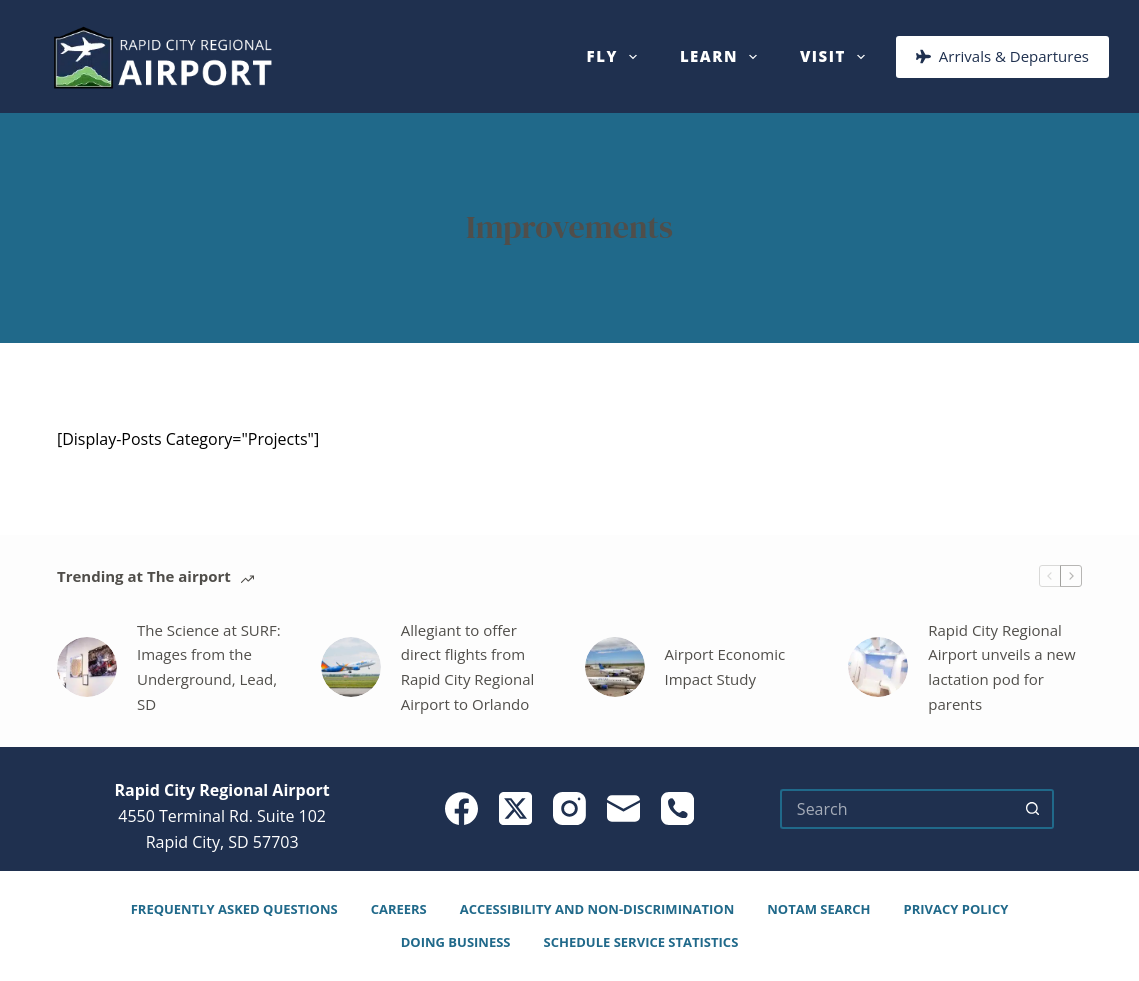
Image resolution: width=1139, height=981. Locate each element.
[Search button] (1034, 809)
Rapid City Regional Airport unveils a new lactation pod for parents (1001, 667)
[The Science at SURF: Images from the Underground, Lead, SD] (87, 667)
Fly (616, 57)
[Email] (623, 808)
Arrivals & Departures (1002, 56)
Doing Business (456, 942)
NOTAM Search (818, 909)
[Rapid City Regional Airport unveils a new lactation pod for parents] (878, 667)
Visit (836, 57)
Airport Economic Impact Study (725, 666)
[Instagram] (569, 808)
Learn (722, 57)
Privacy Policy (956, 909)
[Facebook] (461, 808)
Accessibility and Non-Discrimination (597, 909)
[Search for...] (897, 809)
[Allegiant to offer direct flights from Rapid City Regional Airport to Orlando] (351, 667)
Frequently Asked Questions (234, 909)
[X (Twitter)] (515, 808)
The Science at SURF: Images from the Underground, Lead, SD (209, 667)
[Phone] (677, 808)
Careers (399, 909)
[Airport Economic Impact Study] (615, 667)
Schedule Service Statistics (641, 942)
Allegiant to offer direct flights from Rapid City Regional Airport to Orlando (468, 667)
